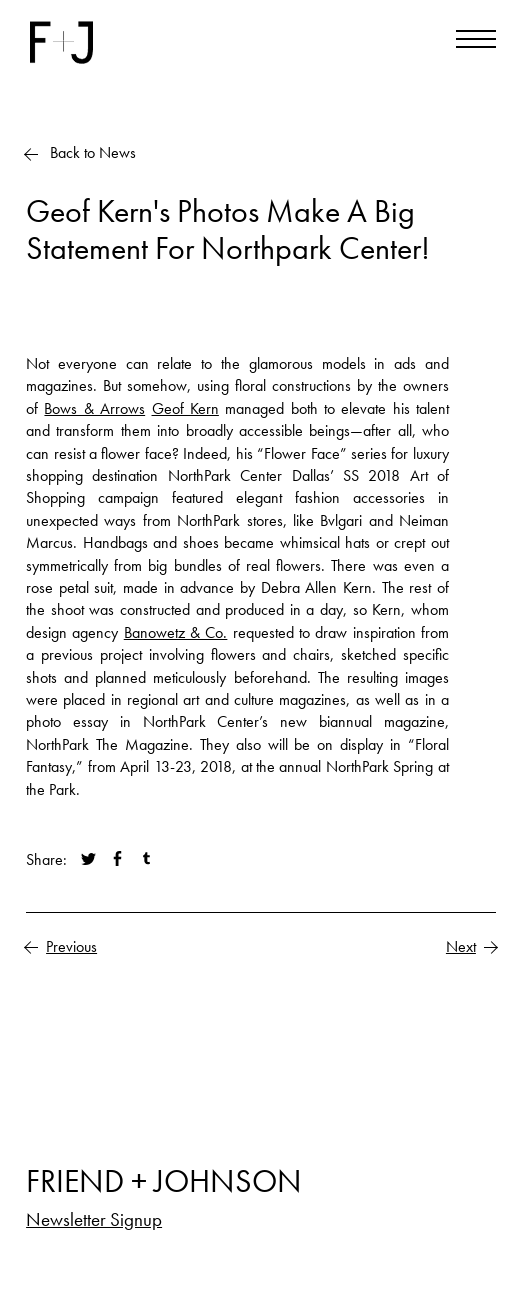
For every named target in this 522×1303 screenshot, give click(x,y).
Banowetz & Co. (176, 632)
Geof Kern (185, 408)
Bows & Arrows (94, 408)
